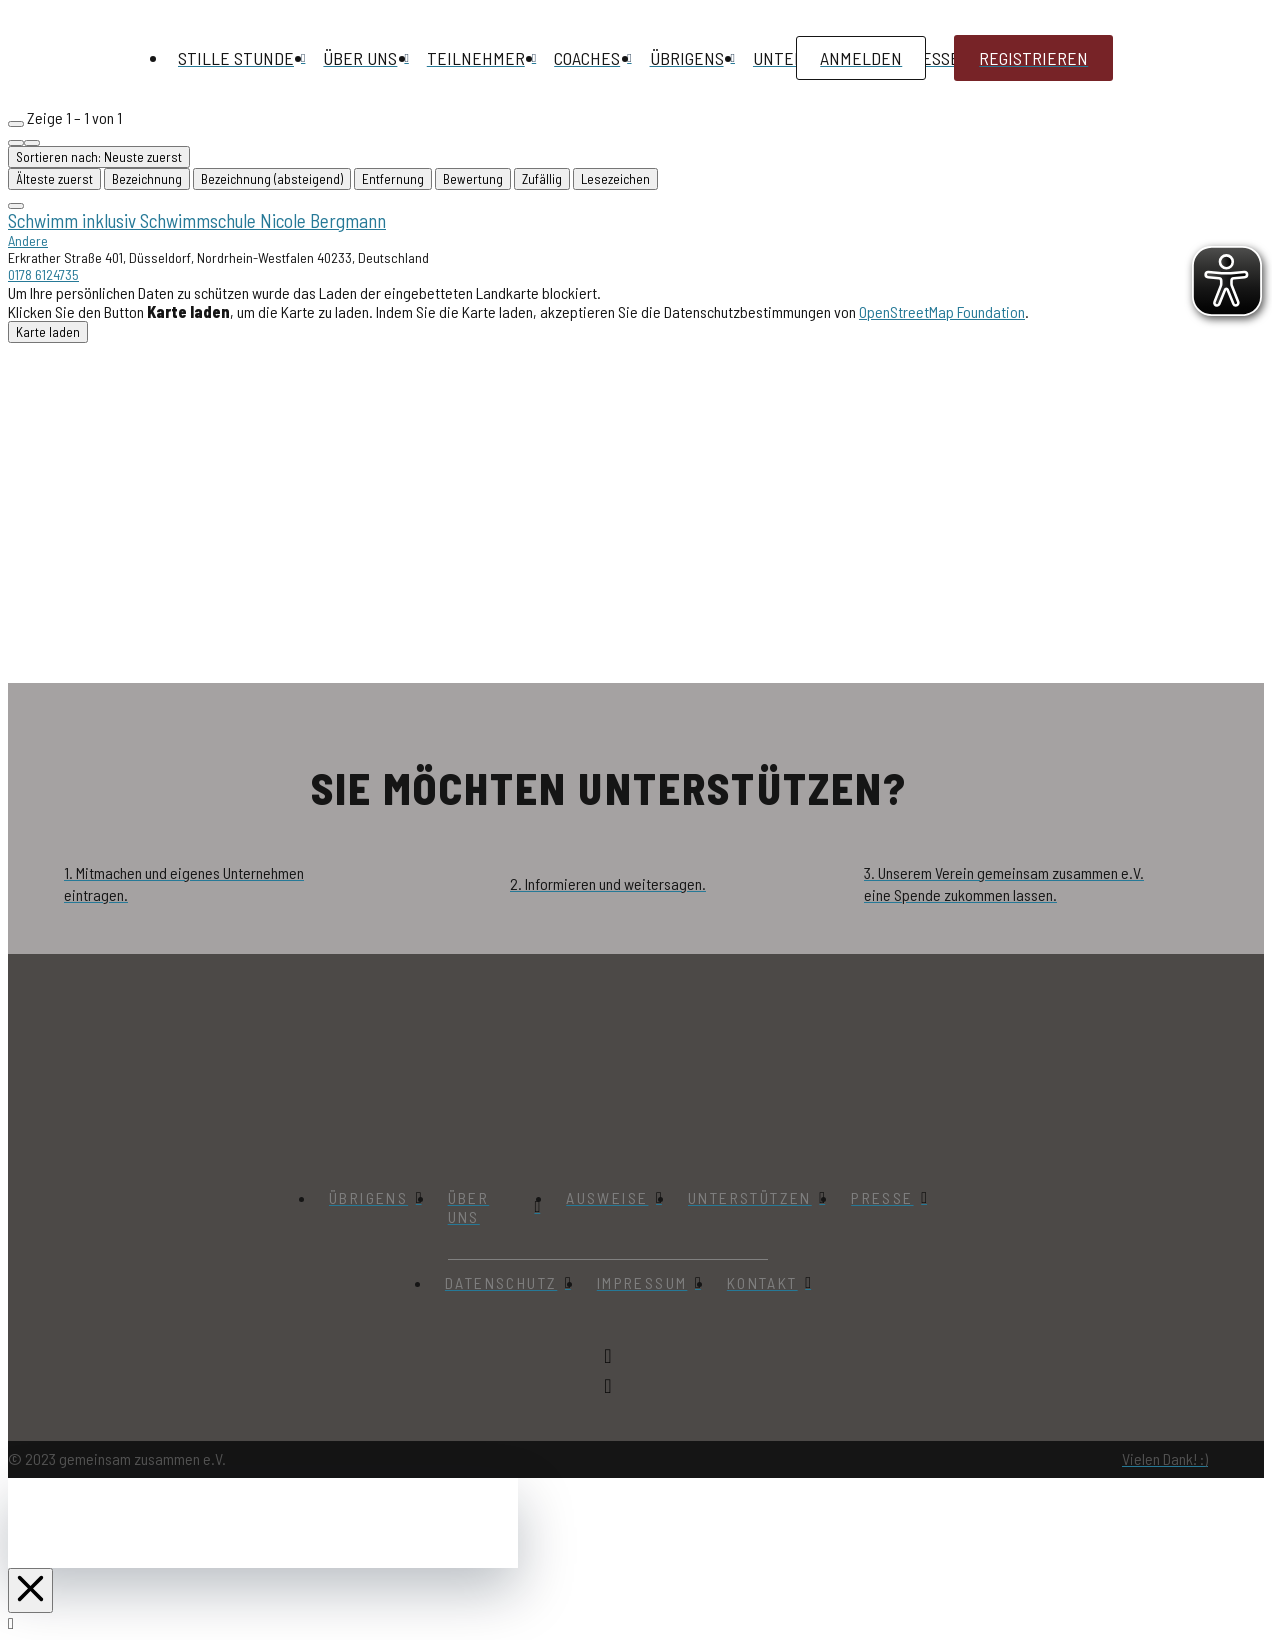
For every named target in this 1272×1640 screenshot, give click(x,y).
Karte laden (48, 332)
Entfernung (393, 179)
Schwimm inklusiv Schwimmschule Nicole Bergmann (197, 220)
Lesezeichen (615, 179)
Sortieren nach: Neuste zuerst (99, 157)
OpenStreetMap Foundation (942, 311)
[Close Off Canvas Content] (30, 1590)
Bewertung (473, 179)
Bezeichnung (147, 179)
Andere (28, 240)
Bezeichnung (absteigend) (272, 179)
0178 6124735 (43, 274)
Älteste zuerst (54, 179)
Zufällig (542, 179)
